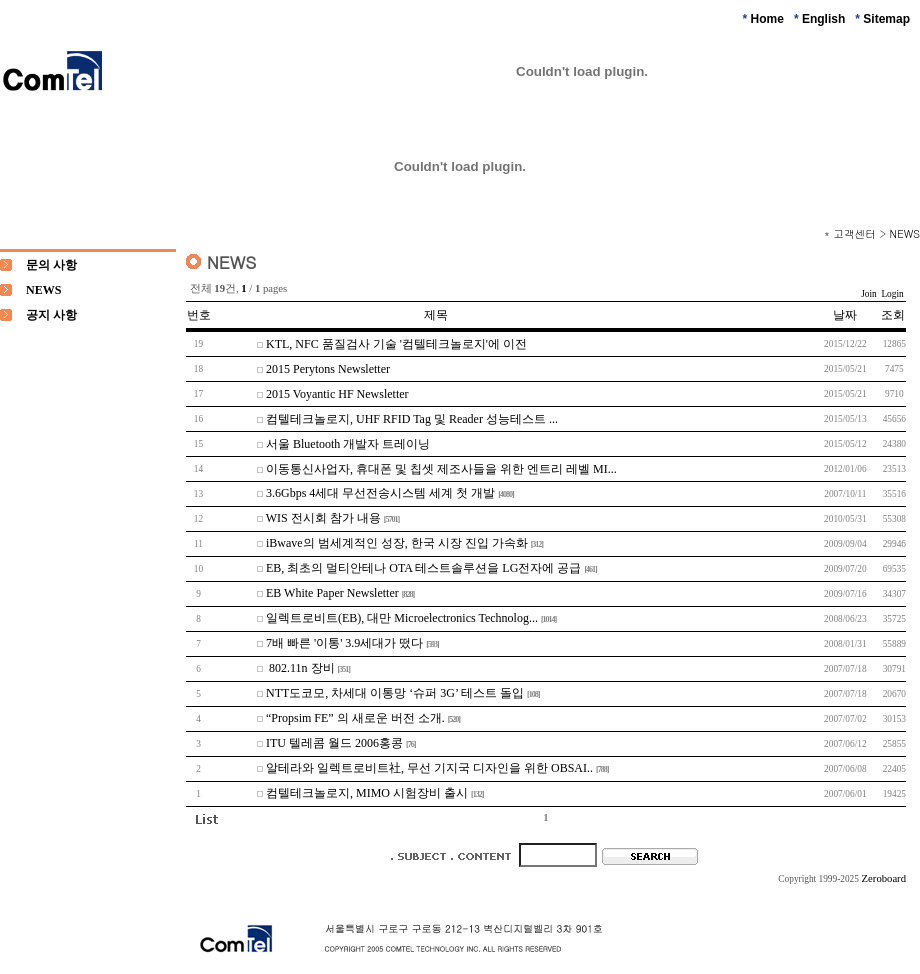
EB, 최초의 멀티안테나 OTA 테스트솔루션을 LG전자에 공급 (423, 568)
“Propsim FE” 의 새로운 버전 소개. (355, 718)
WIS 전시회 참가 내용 (323, 518)
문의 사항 (51, 265)
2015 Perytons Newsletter (328, 369)
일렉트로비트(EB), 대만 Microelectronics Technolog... (402, 618)
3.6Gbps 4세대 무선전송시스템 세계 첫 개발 (380, 493)
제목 (436, 315)
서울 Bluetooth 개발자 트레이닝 (348, 444)
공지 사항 (51, 315)
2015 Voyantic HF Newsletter (337, 394)
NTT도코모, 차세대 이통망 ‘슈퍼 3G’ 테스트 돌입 (395, 693)
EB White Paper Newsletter (332, 593)
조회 (893, 315)
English (823, 19)
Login (892, 294)
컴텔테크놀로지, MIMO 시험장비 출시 (367, 793)
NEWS (905, 233)
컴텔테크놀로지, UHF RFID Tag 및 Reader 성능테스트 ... (412, 419)
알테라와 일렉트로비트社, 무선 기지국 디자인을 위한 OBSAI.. (429, 768)
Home (767, 19)
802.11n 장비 (300, 668)
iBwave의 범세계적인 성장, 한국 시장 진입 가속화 (397, 543)
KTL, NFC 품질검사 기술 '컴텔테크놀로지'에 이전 (396, 344)
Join (869, 294)
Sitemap (886, 19)
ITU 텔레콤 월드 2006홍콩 (334, 743)
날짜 (845, 315)
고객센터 (854, 233)
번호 (199, 315)
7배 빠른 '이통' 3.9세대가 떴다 (344, 643)
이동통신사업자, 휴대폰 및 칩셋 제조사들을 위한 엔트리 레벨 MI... (441, 469)
